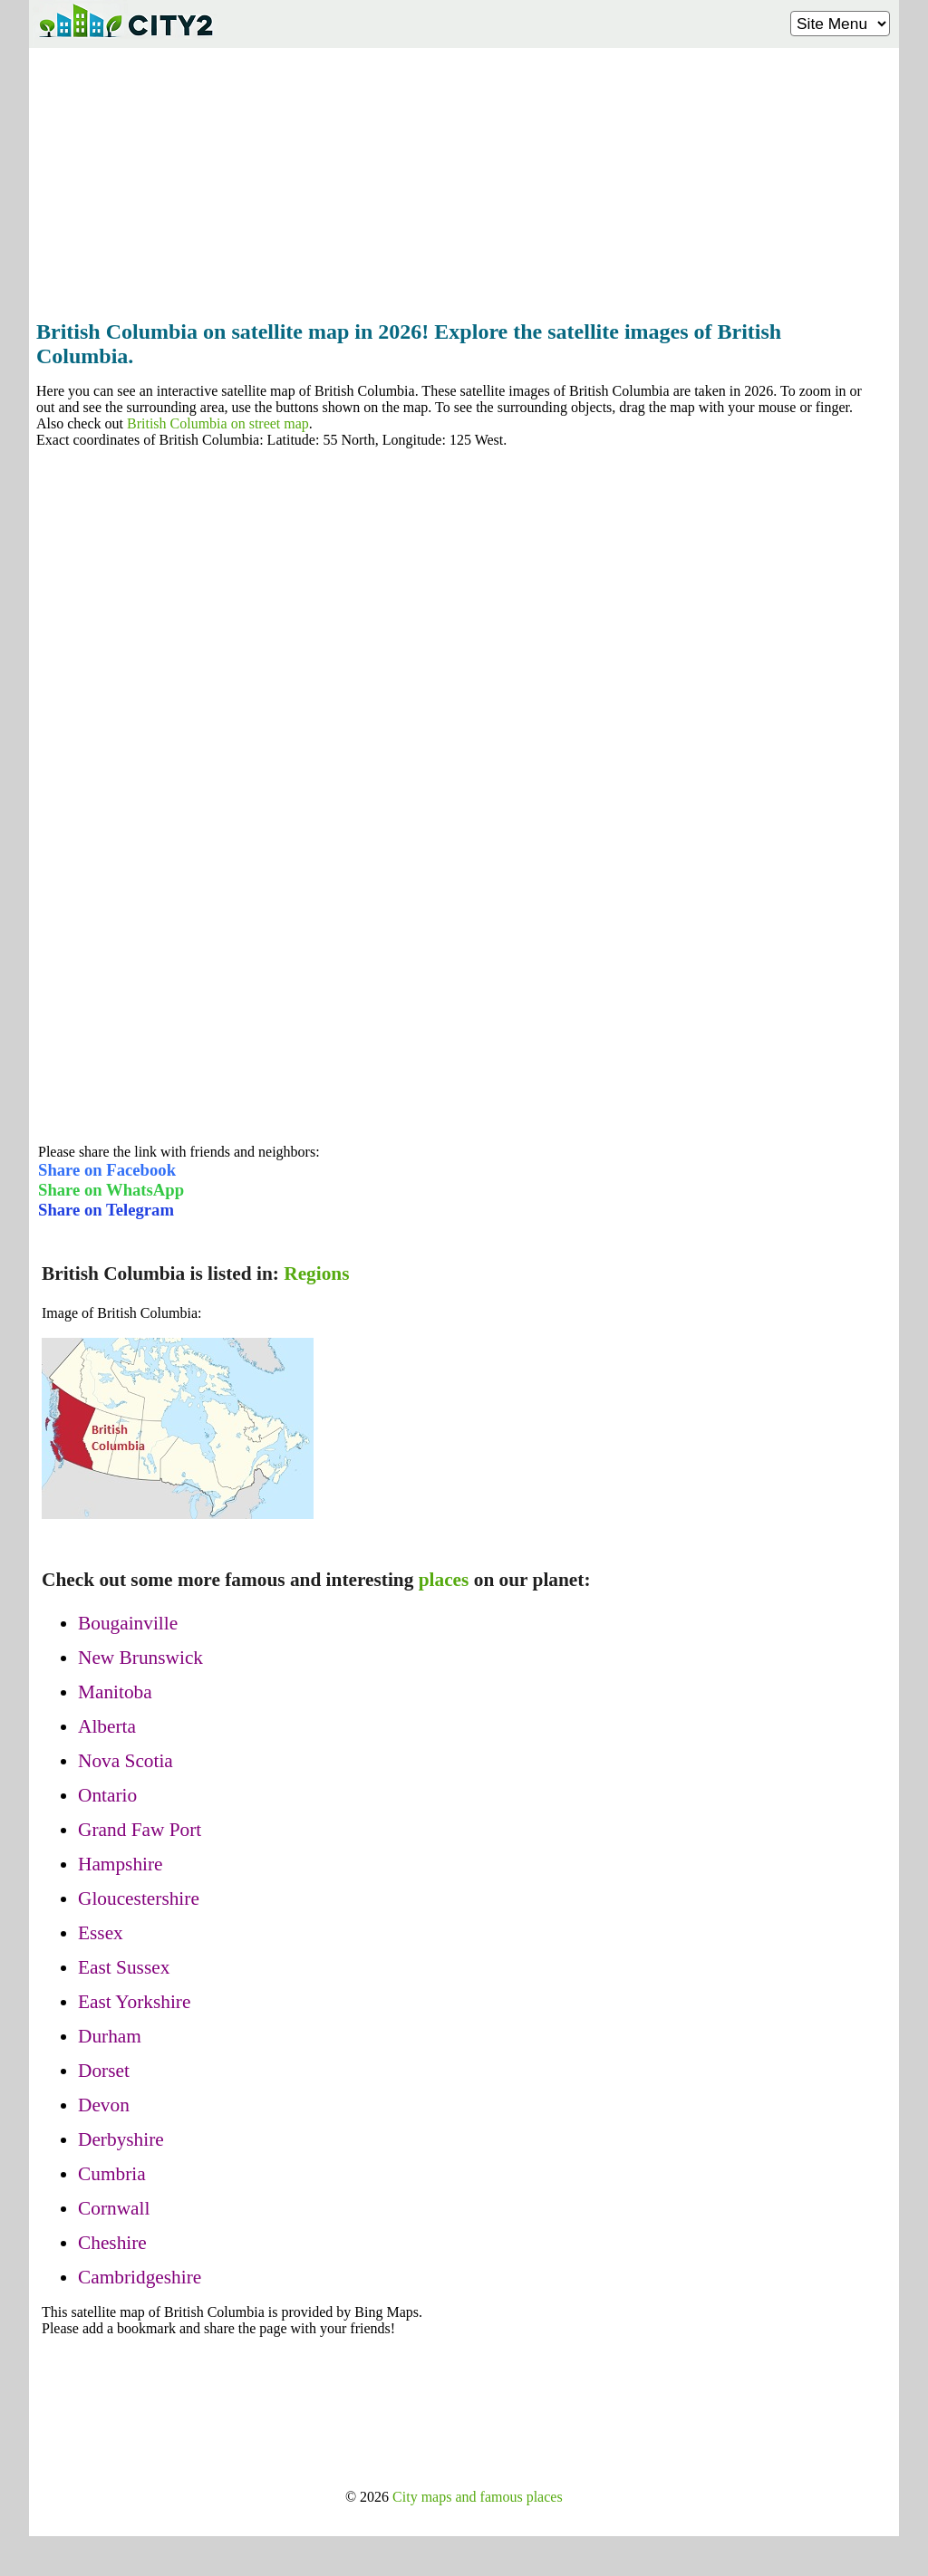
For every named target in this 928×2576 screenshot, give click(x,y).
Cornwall (114, 2208)
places (444, 1580)
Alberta (107, 1726)
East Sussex (123, 1967)
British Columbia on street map (218, 423)
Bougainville (128, 1623)
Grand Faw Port (139, 1830)
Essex (100, 1933)
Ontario (107, 1795)
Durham (109, 2036)
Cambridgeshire (139, 2277)
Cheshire (112, 2243)
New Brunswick (140, 1657)
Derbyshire (121, 2139)
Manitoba (115, 1692)
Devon (104, 2105)
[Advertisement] (464, 178)
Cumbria (112, 2174)
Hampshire (120, 1864)
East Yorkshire (134, 2002)
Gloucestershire (138, 1898)
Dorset (104, 2070)
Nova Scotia (125, 1761)
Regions (316, 1273)
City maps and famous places (477, 2496)
